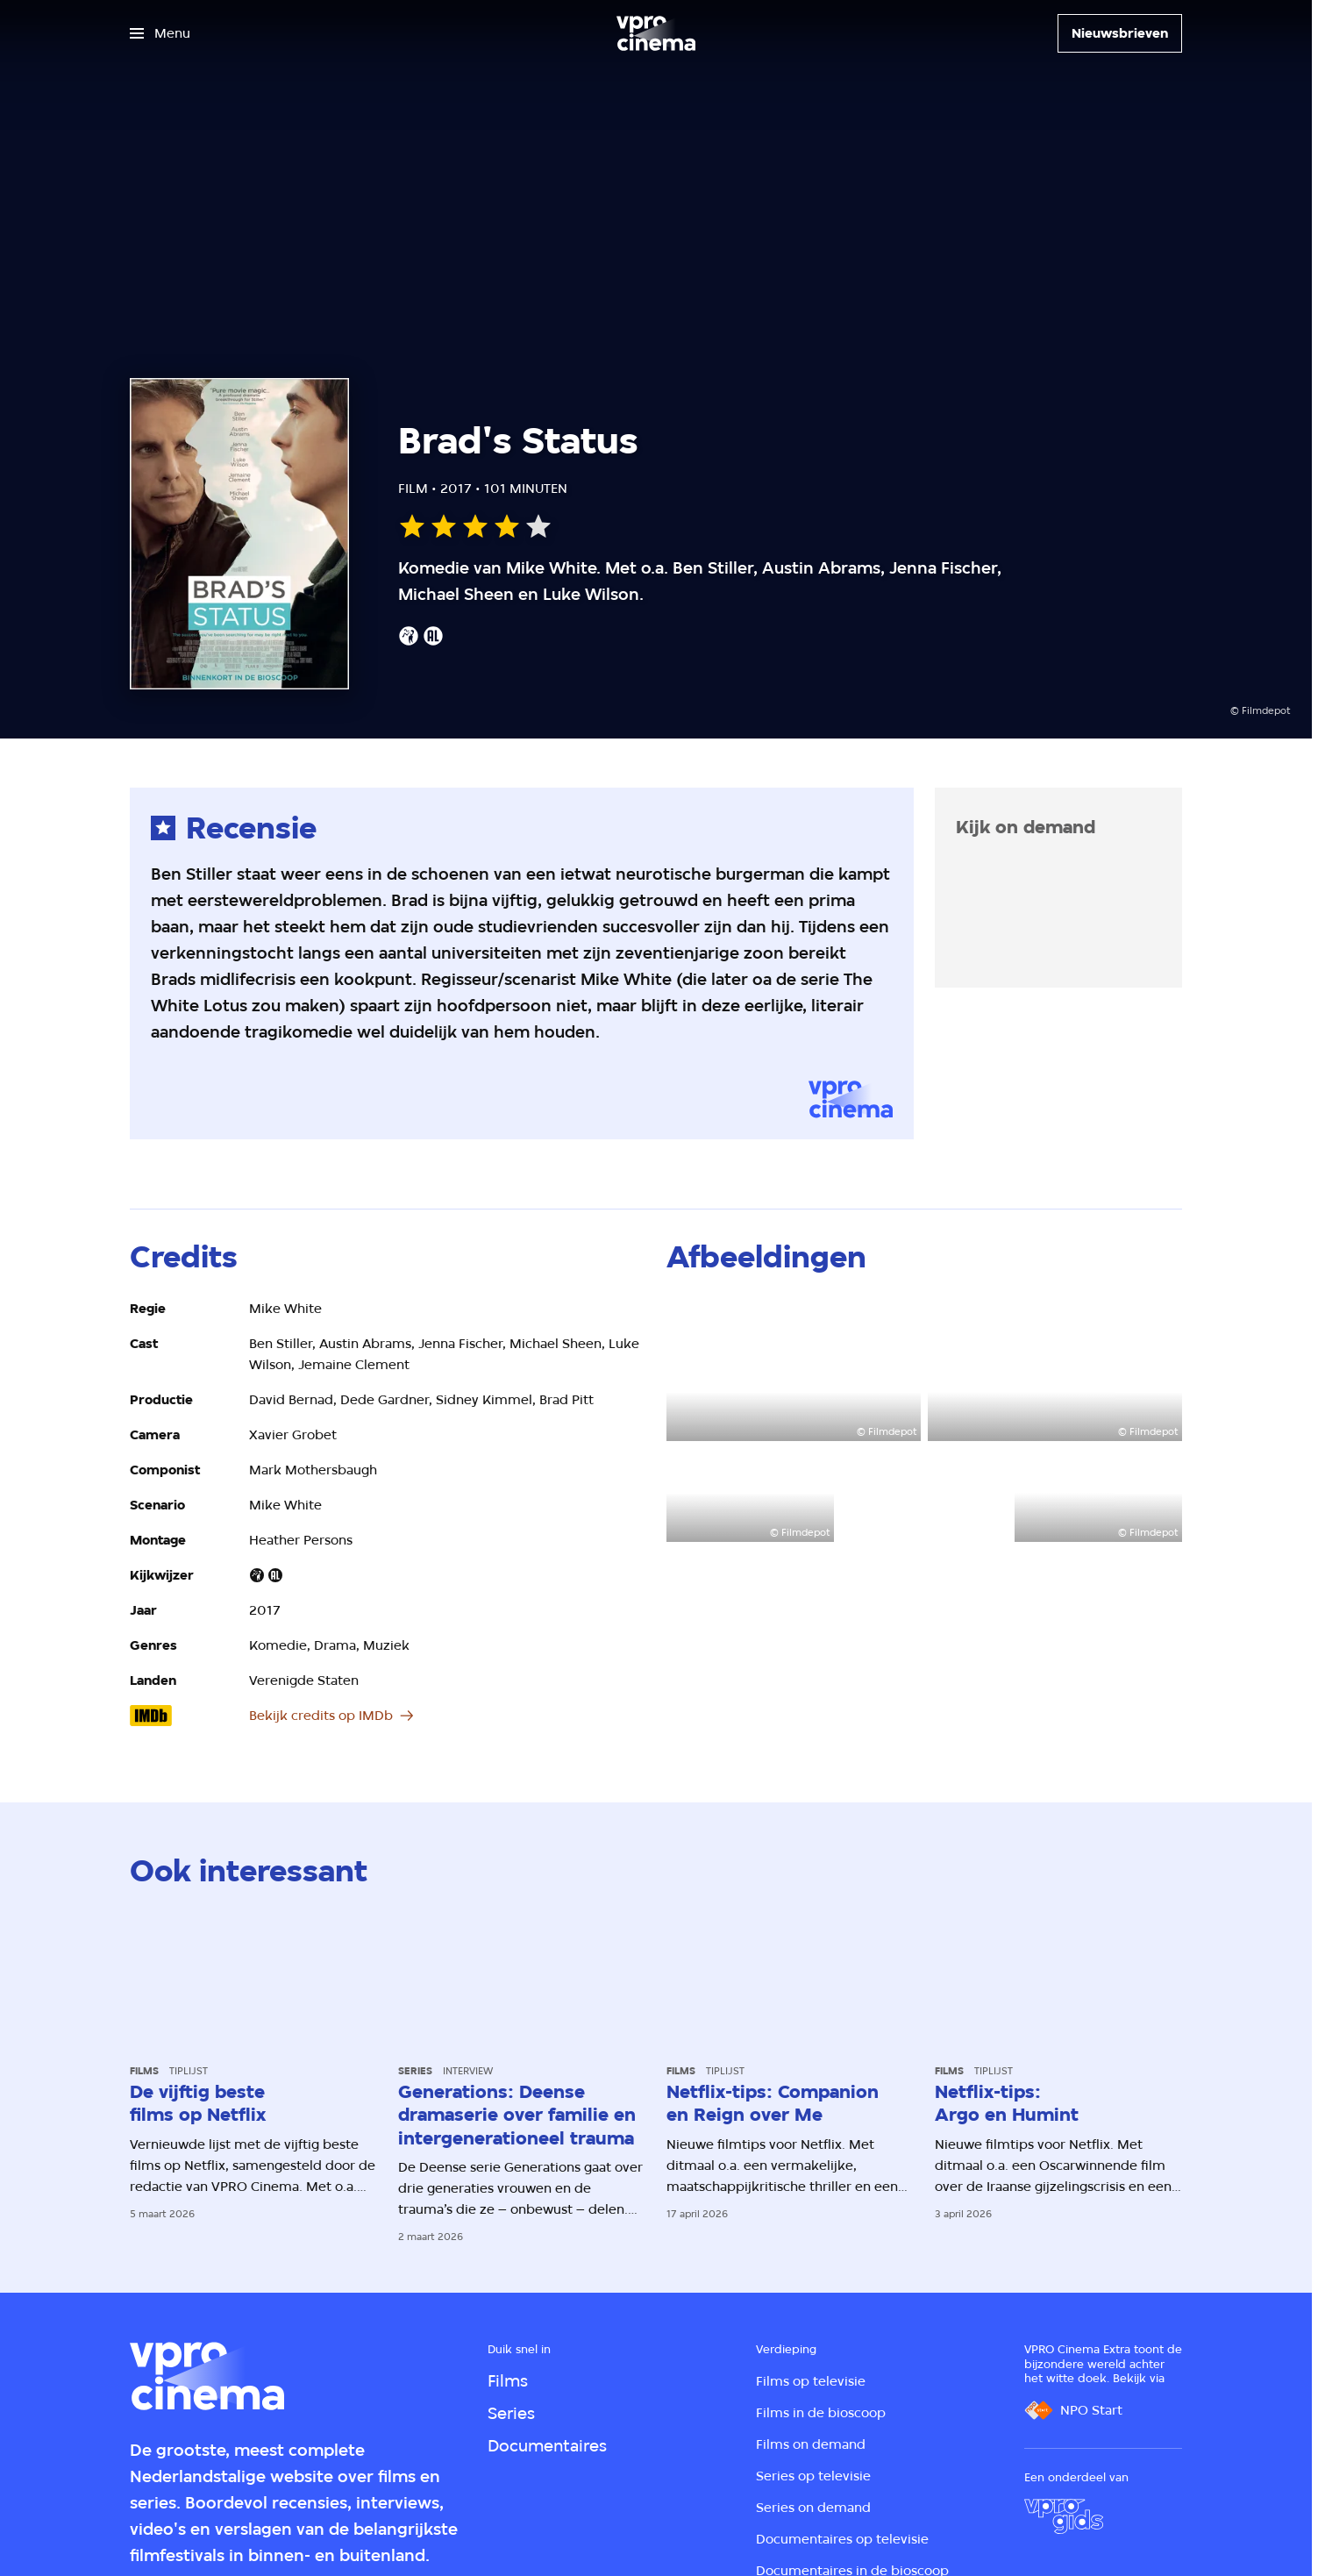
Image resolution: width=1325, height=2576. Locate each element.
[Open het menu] (160, 33)
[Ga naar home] (655, 33)
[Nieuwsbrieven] (1120, 33)
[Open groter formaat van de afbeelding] (793, 1369)
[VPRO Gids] (1063, 2516)
